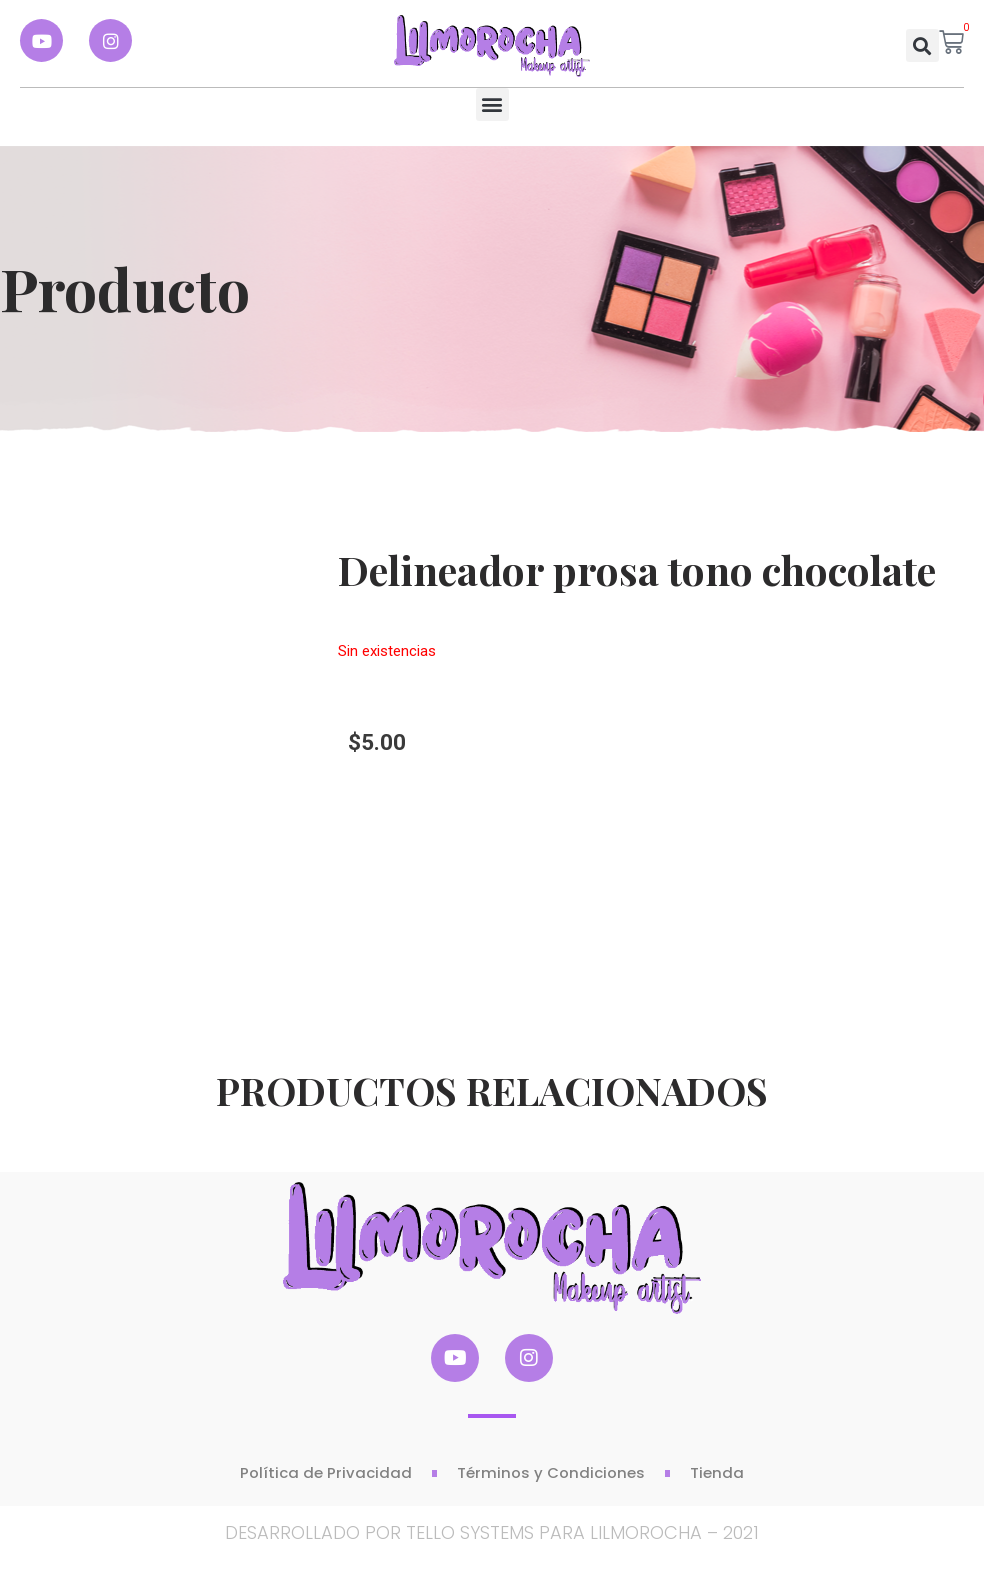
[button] (922, 45)
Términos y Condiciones (551, 1472)
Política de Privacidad (326, 1472)
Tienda (717, 1472)
